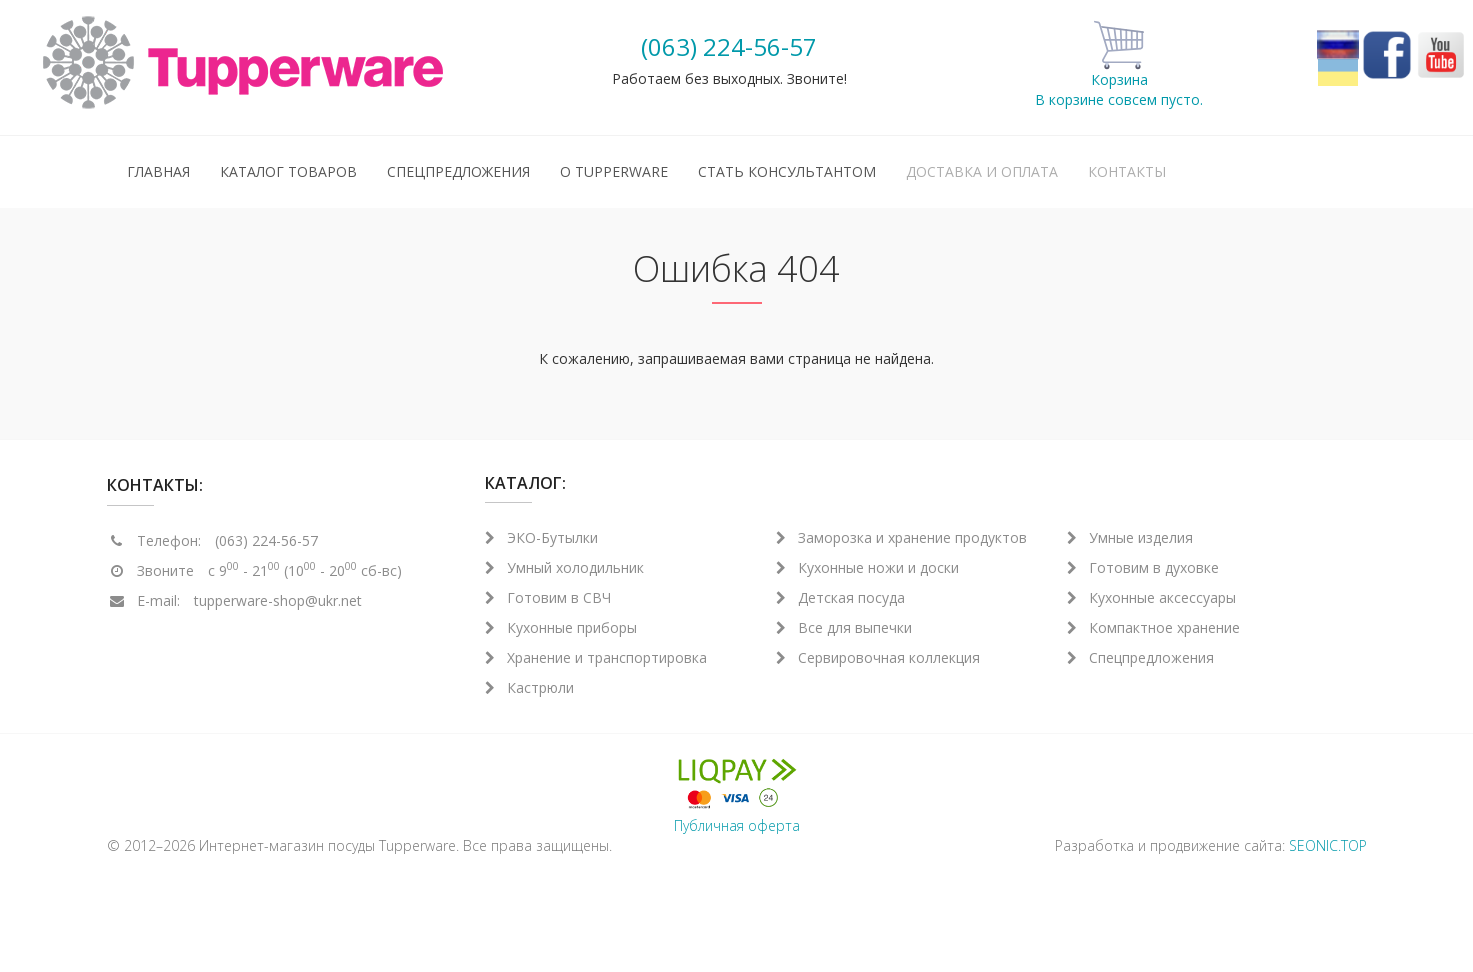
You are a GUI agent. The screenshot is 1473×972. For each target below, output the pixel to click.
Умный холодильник (564, 567)
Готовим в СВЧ (548, 597)
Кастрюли (529, 687)
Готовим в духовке (1143, 567)
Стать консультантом (787, 171)
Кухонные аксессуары (1151, 597)
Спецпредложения (458, 171)
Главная (158, 171)
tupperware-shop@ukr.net (278, 600)
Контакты (1127, 171)
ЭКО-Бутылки (541, 537)
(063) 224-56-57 (729, 46)
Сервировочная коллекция (878, 657)
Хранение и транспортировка (596, 657)
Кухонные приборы (561, 627)
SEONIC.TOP (1328, 845)
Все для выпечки (844, 627)
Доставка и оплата (982, 171)
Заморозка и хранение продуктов (901, 537)
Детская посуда (840, 597)
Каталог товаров (288, 171)
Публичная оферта (737, 825)
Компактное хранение (1153, 627)
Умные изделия (1130, 537)
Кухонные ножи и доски (867, 567)
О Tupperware (614, 171)
